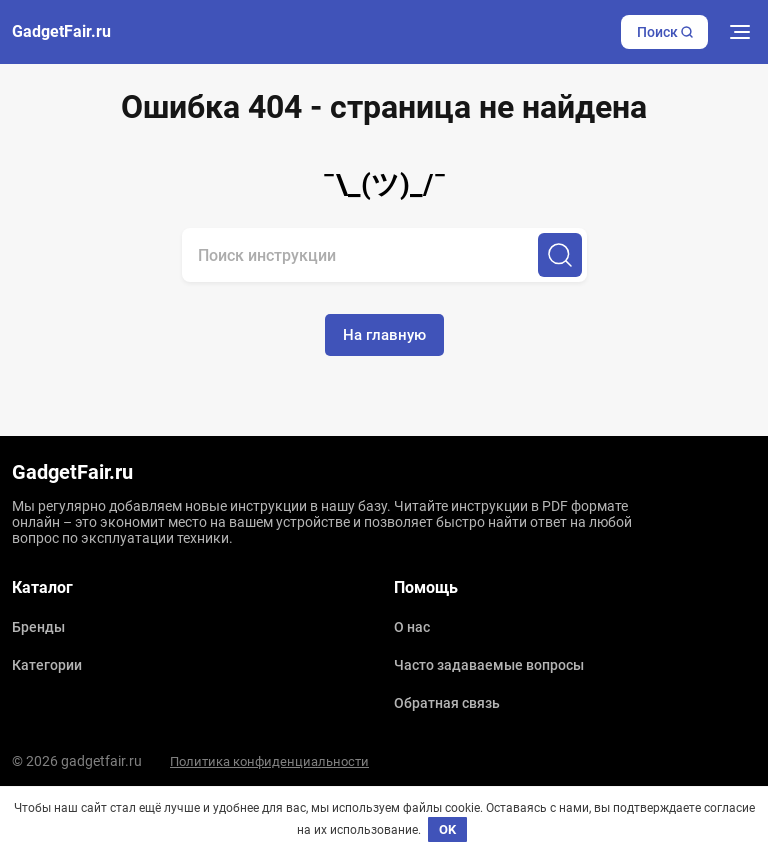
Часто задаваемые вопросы (489, 665)
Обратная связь (447, 703)
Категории (47, 665)
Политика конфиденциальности (269, 761)
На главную (384, 335)
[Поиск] (560, 255)
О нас (412, 627)
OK (447, 829)
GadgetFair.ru (61, 32)
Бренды (38, 627)
